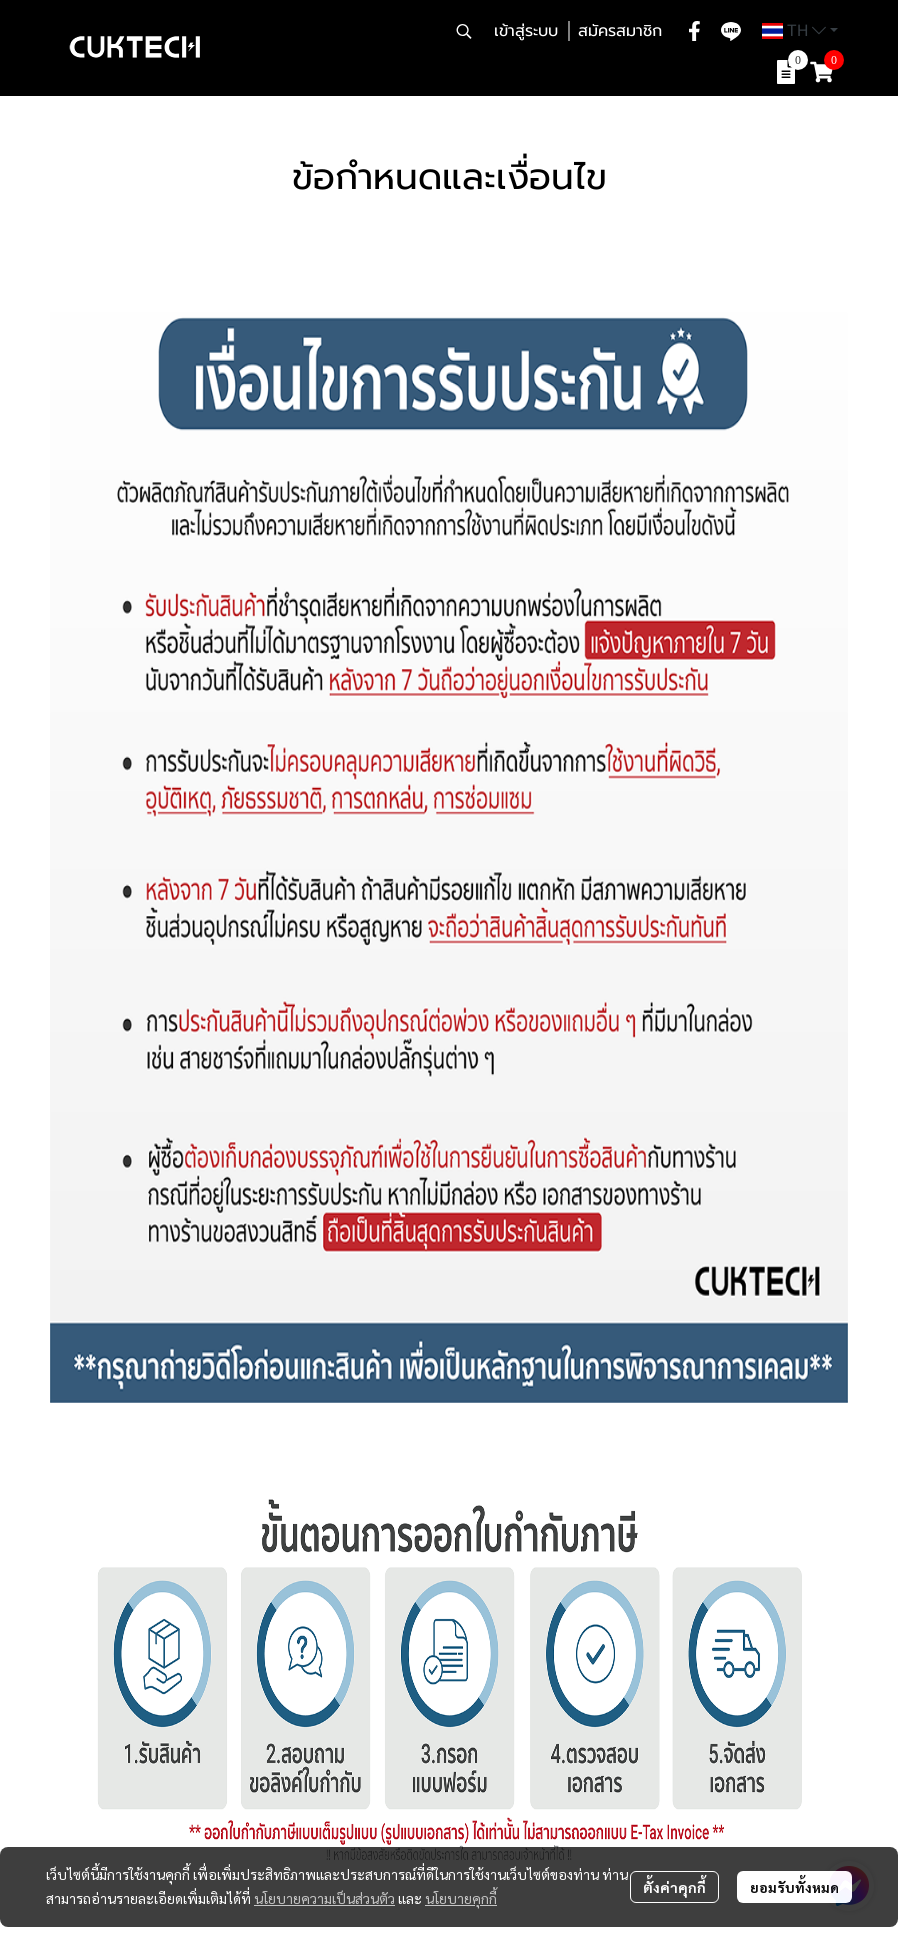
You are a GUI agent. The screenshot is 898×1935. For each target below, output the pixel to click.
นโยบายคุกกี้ (461, 1898)
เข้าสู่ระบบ (526, 31)
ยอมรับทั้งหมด (794, 1887)
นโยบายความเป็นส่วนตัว (324, 1898)
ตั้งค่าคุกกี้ (674, 1887)
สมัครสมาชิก (620, 31)
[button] (464, 31)
